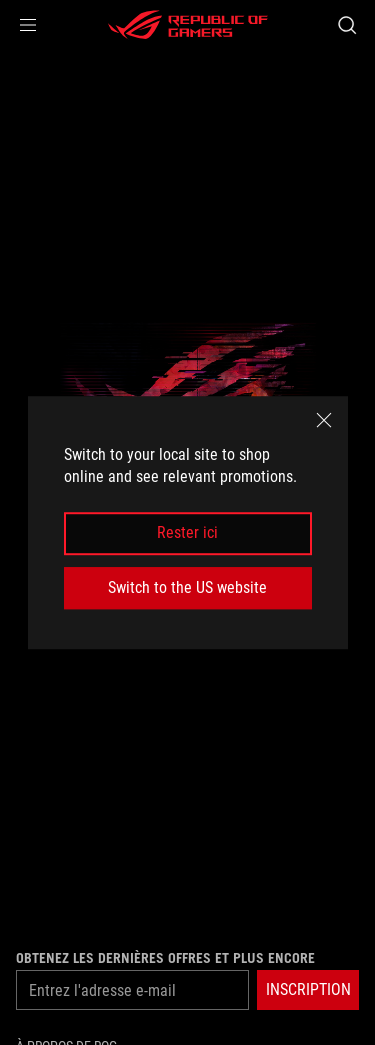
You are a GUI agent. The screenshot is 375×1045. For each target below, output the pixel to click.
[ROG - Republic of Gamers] (188, 25)
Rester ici (187, 533)
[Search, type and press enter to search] (346, 25)
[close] (324, 420)
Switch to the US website (187, 587)
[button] (28, 25)
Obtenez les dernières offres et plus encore (165, 958)
